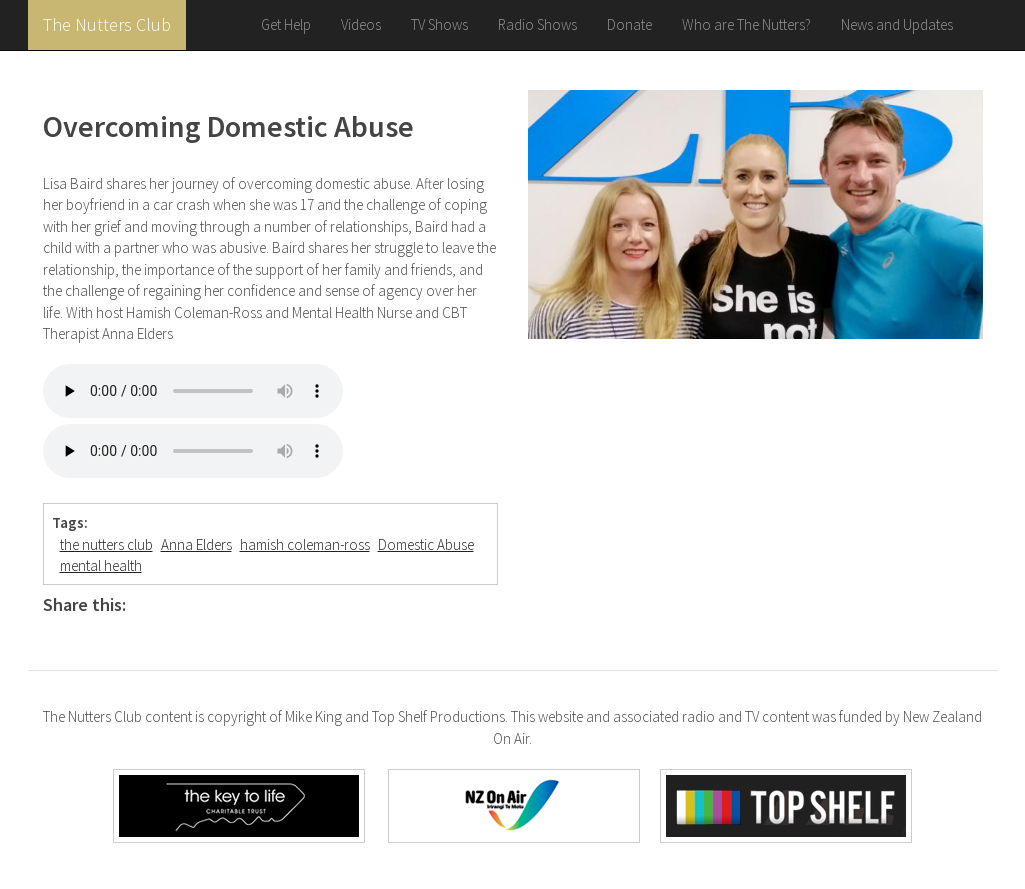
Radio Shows (537, 24)
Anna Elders (196, 544)
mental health (101, 565)
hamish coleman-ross (305, 544)
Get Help (286, 24)
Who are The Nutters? (746, 24)
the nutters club (106, 544)
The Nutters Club (107, 24)
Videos (361, 24)
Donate (629, 24)
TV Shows (439, 24)
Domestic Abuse (426, 544)
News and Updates (897, 24)
